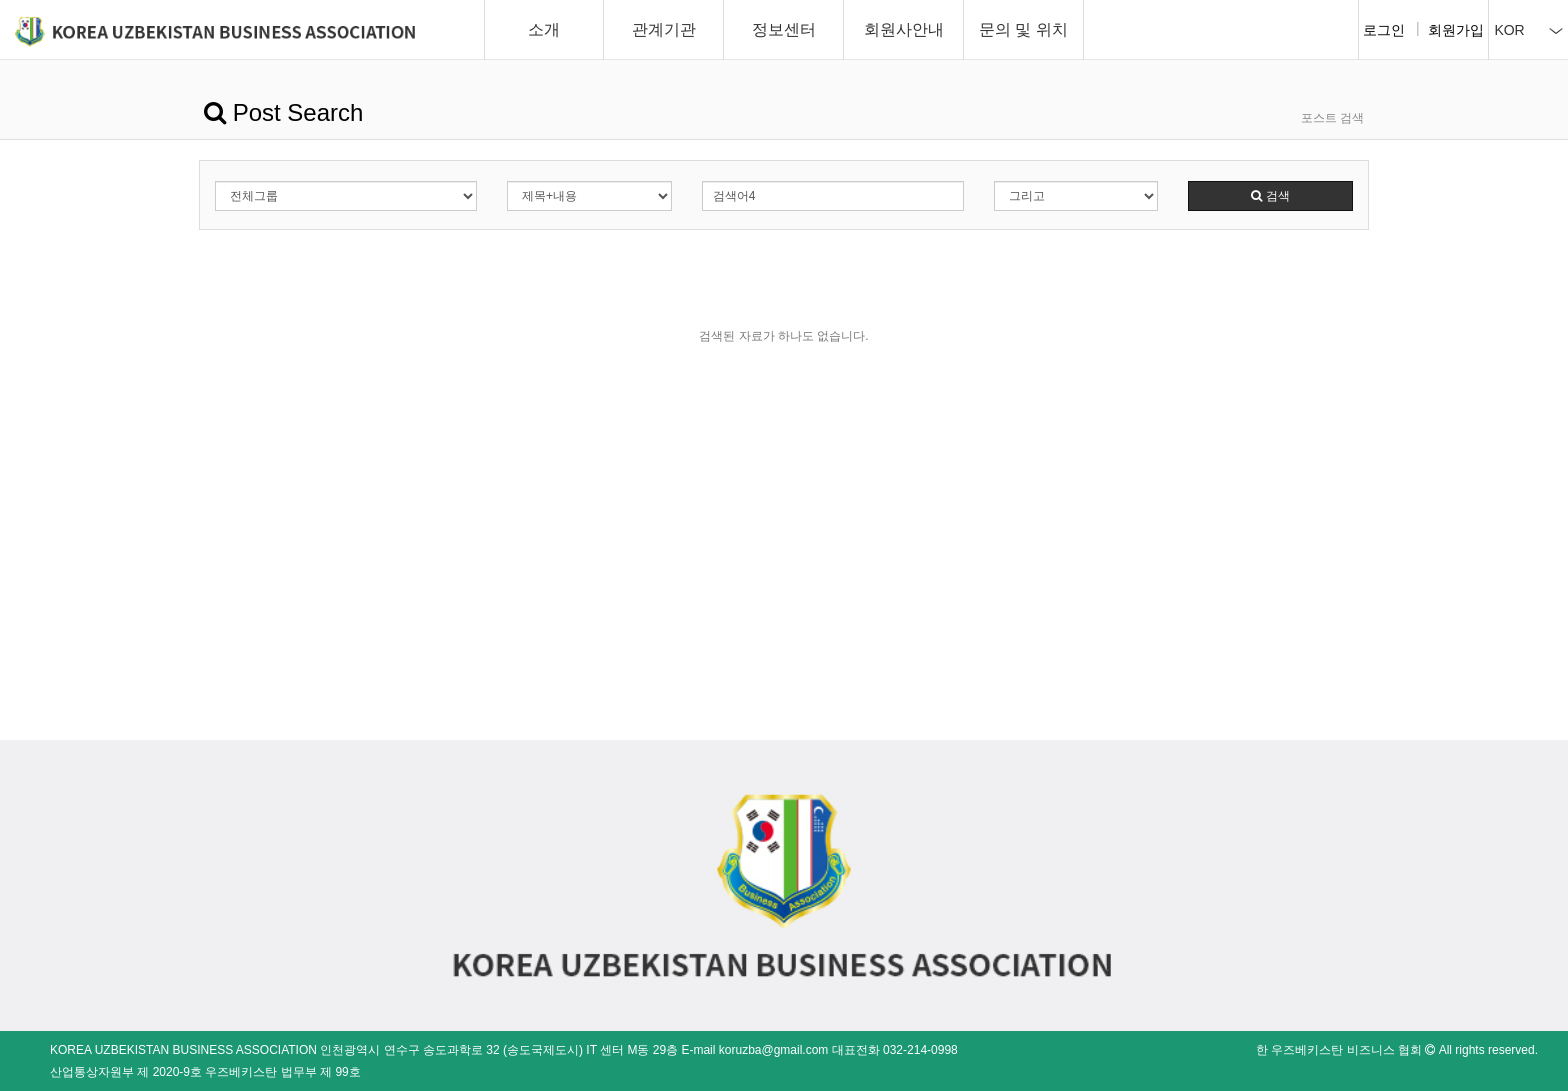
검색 (1270, 196)
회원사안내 (904, 29)
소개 (544, 29)
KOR (1528, 30)
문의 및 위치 (1023, 29)
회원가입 (1456, 30)
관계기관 (664, 29)
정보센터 (784, 29)
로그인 (1384, 30)
